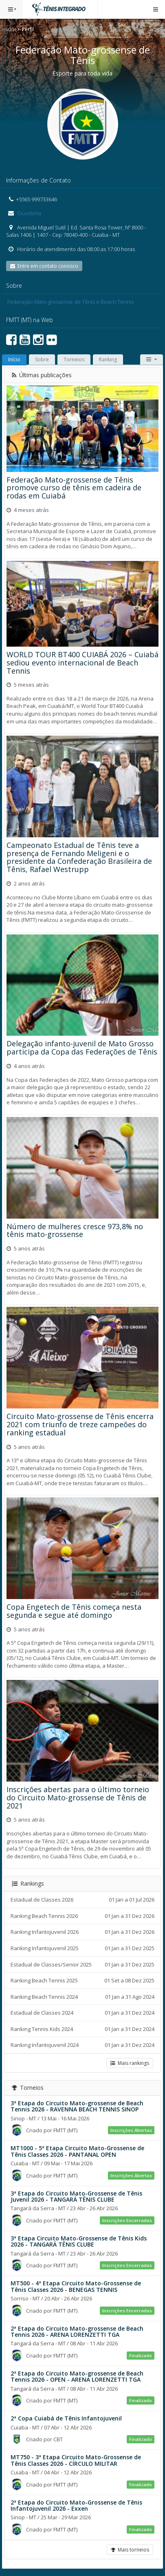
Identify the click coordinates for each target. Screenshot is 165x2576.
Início (8, 29)
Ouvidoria (28, 213)
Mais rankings (129, 2063)
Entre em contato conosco (44, 265)
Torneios (74, 359)
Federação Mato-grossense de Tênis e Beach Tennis (70, 301)
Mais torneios (130, 2549)
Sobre (42, 359)
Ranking (108, 359)
